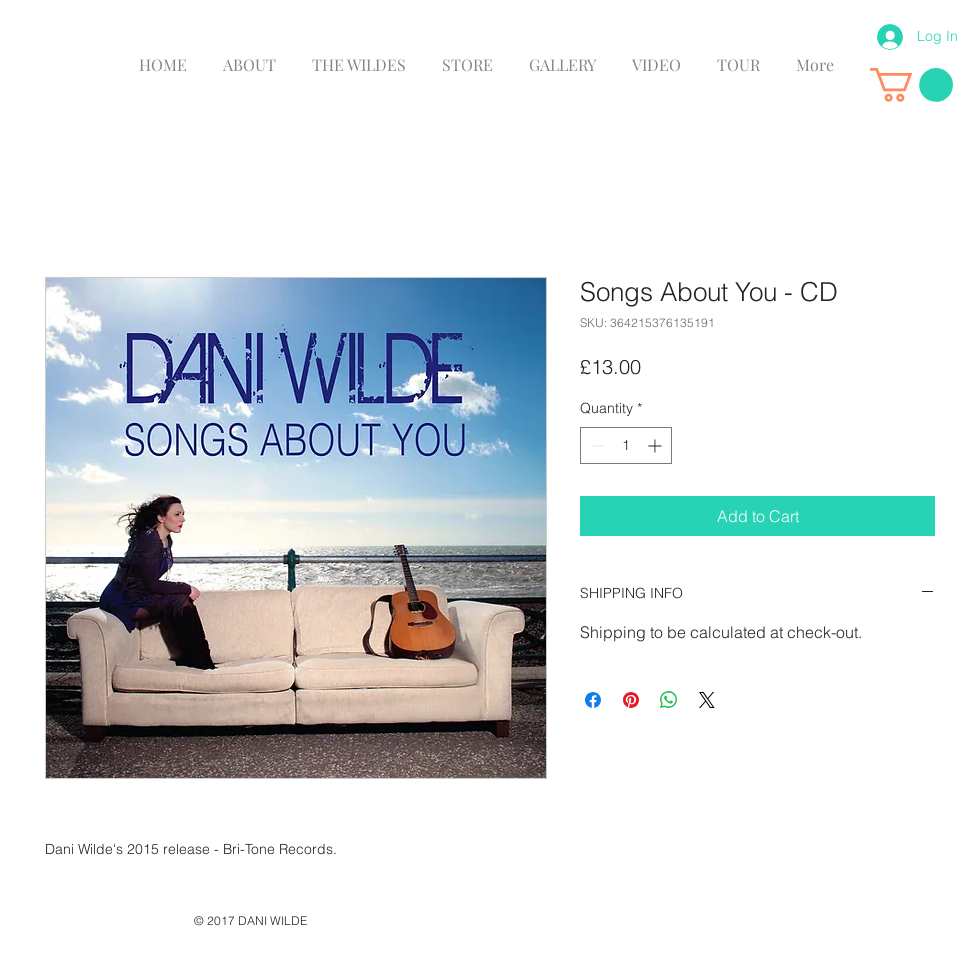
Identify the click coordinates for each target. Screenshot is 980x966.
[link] (911, 85)
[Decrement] (595, 445)
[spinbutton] (626, 445)
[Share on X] (707, 700)
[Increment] (656, 445)
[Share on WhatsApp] (669, 700)
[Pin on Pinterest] (631, 700)
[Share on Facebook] (593, 700)
